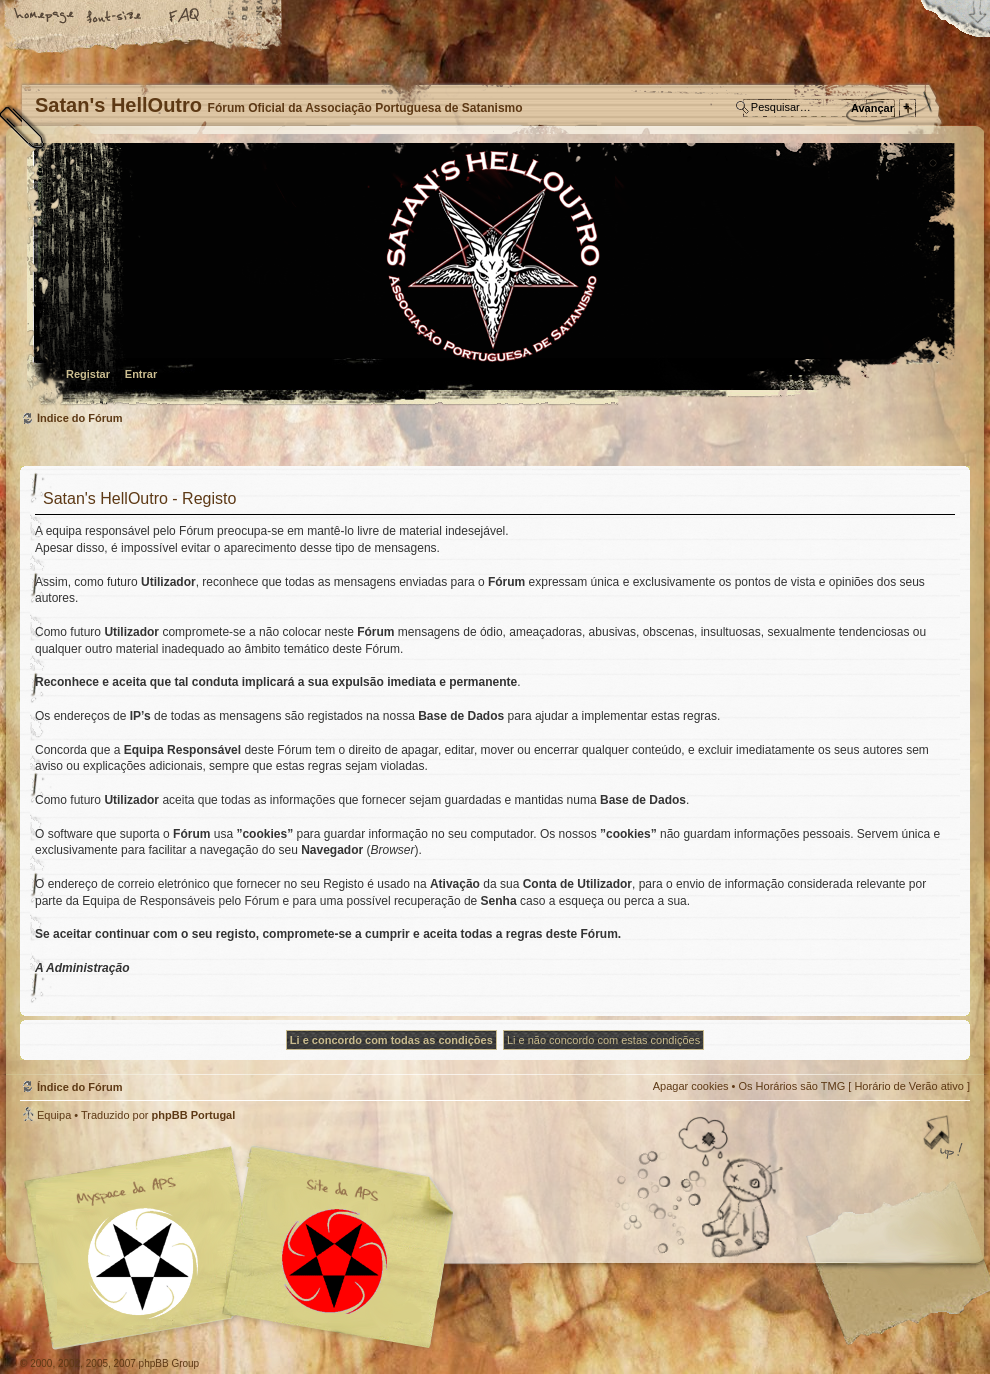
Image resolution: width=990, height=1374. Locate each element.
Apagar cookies (691, 1086)
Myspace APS (245, 1248)
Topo (945, 1139)
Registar (88, 374)
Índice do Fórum (492, 275)
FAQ (185, 17)
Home (45, 17)
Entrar (141, 374)
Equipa (54, 1115)
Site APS (335, 1261)
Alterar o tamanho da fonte (115, 17)
